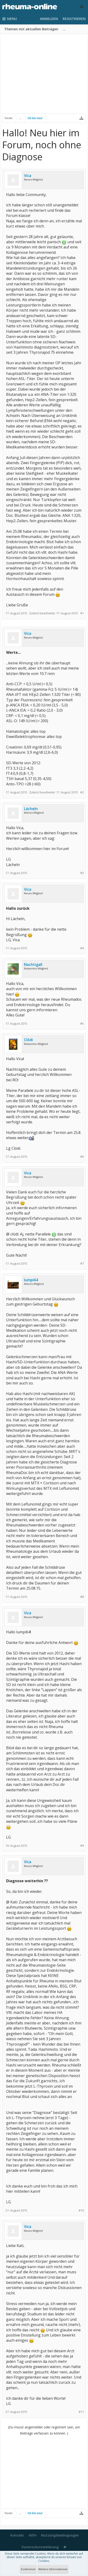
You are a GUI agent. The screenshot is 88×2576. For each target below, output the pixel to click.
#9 (82, 1846)
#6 (82, 1157)
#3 (82, 873)
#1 (82, 613)
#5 (82, 1024)
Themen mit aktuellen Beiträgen (31, 29)
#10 (81, 2210)
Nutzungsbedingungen (60, 2535)
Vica (27, 175)
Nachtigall (33, 964)
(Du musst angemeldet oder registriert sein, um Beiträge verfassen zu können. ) (44, 2430)
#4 (82, 948)
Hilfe (32, 2535)
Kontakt (17, 2535)
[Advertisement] (44, 77)
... (64, 29)
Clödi (28, 1039)
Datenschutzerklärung (40, 2547)
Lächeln (31, 808)
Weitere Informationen (53, 2569)
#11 (81, 2412)
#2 (82, 792)
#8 (82, 1597)
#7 (82, 1264)
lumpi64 (31, 1280)
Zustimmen (28, 2569)
